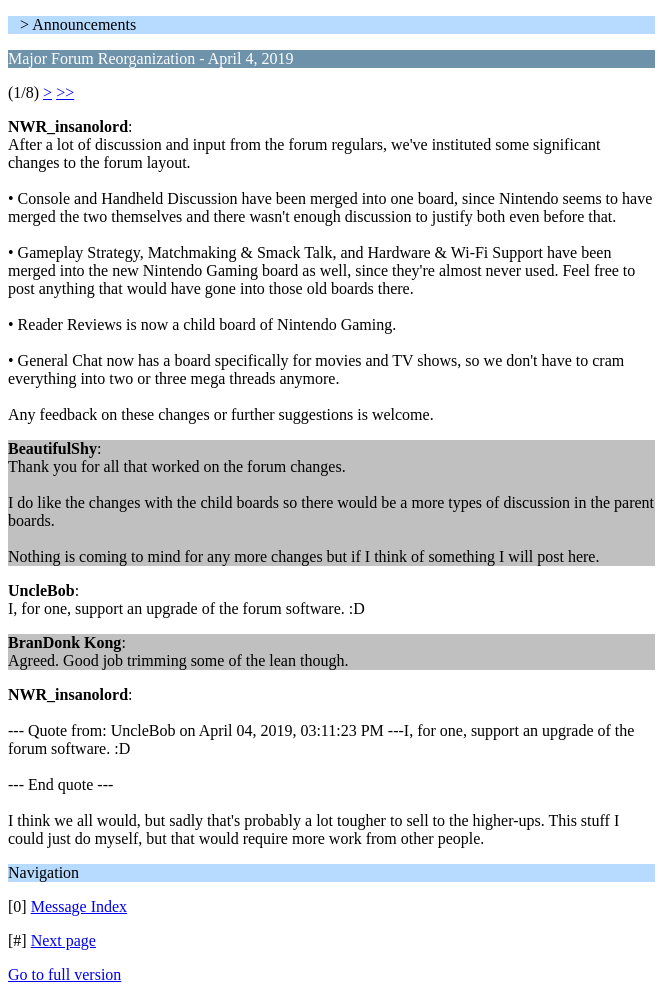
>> (65, 92)
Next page (63, 940)
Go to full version (64, 974)
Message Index (79, 906)
